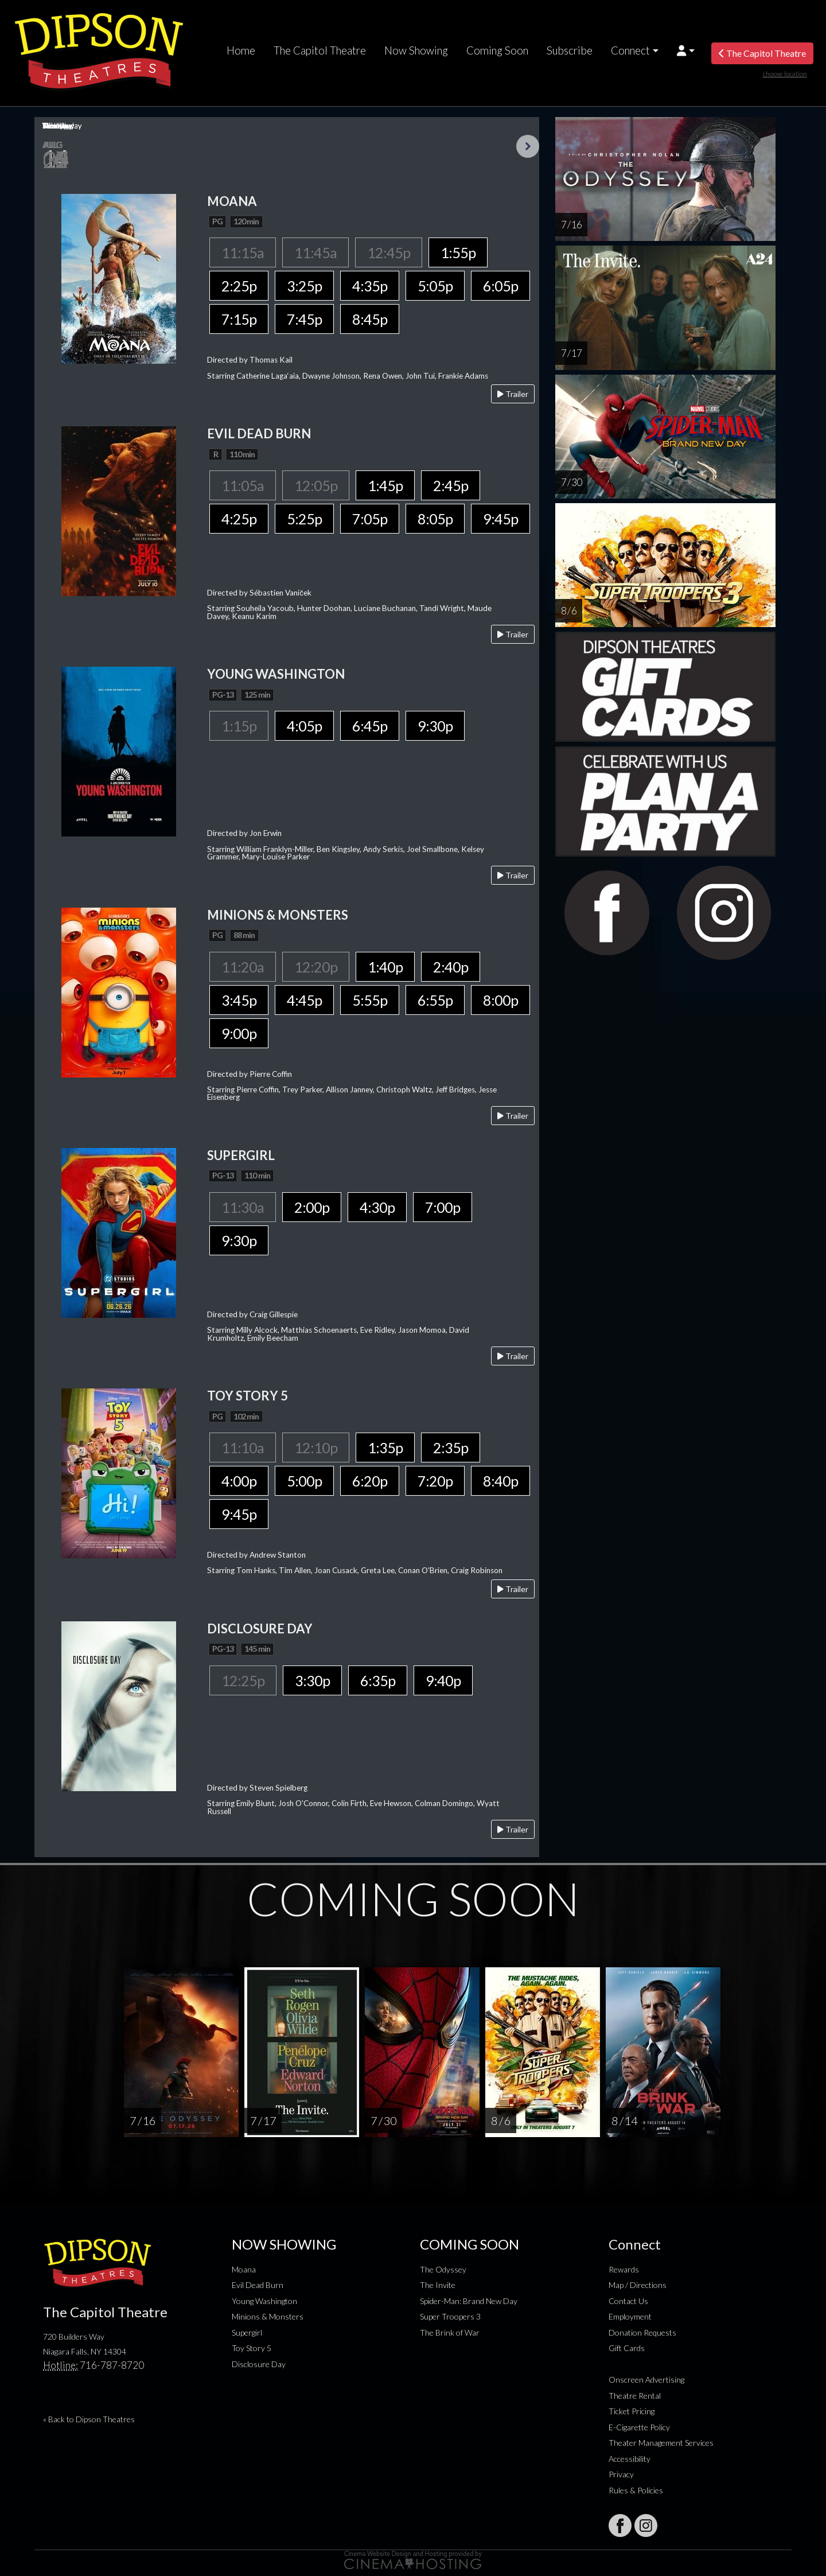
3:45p (238, 1000)
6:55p (435, 1000)
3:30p (312, 1680)
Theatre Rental (635, 2395)
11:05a (242, 485)
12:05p (315, 485)
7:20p (435, 1480)
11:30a (242, 1207)
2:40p (450, 966)
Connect (630, 50)
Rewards (624, 2269)
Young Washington (264, 2301)
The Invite (437, 2285)
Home (241, 50)
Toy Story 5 (251, 2348)
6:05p (500, 285)
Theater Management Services (661, 2442)
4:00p (238, 1480)
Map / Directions (638, 2285)
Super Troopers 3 (450, 2316)
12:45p (388, 252)
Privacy (621, 2474)
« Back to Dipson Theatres (89, 2419)
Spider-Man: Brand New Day (468, 2301)
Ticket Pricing (631, 2411)
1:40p (385, 966)
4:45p (304, 1000)
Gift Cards (627, 2348)
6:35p (377, 1680)
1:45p (385, 485)
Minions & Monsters (267, 2316)
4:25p (238, 518)
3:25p (304, 285)
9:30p (435, 725)
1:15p (238, 725)
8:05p (435, 518)
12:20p (315, 966)
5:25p (304, 518)
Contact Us (628, 2301)
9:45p (500, 518)
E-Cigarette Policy (639, 2427)
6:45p (369, 725)
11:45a (315, 252)
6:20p (369, 1480)
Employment (630, 2316)
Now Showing (416, 50)
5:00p (304, 1480)
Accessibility (629, 2459)
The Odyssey (443, 2269)
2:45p (450, 485)
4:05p (304, 725)
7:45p (304, 319)
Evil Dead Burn (257, 2285)
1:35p (385, 1447)
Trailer (512, 394)
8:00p (500, 1000)
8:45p (369, 319)
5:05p (435, 285)
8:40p (500, 1480)
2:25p (238, 285)
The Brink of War (450, 2332)
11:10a (242, 1447)
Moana (244, 2269)
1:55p (458, 252)
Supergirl (247, 2332)
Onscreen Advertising (646, 2379)
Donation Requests (642, 2332)
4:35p (369, 285)
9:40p (443, 1680)
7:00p (442, 1207)
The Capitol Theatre (320, 50)
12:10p (315, 1447)
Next (527, 146)
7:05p (369, 518)
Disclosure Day (259, 2364)
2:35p (450, 1447)
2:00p (311, 1207)
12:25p (242, 1680)
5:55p (369, 1000)
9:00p (238, 1033)
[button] (686, 50)
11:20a (242, 966)
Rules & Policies (636, 2490)
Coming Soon (497, 50)
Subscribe (570, 50)
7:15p (238, 319)
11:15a (242, 252)
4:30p (377, 1207)
